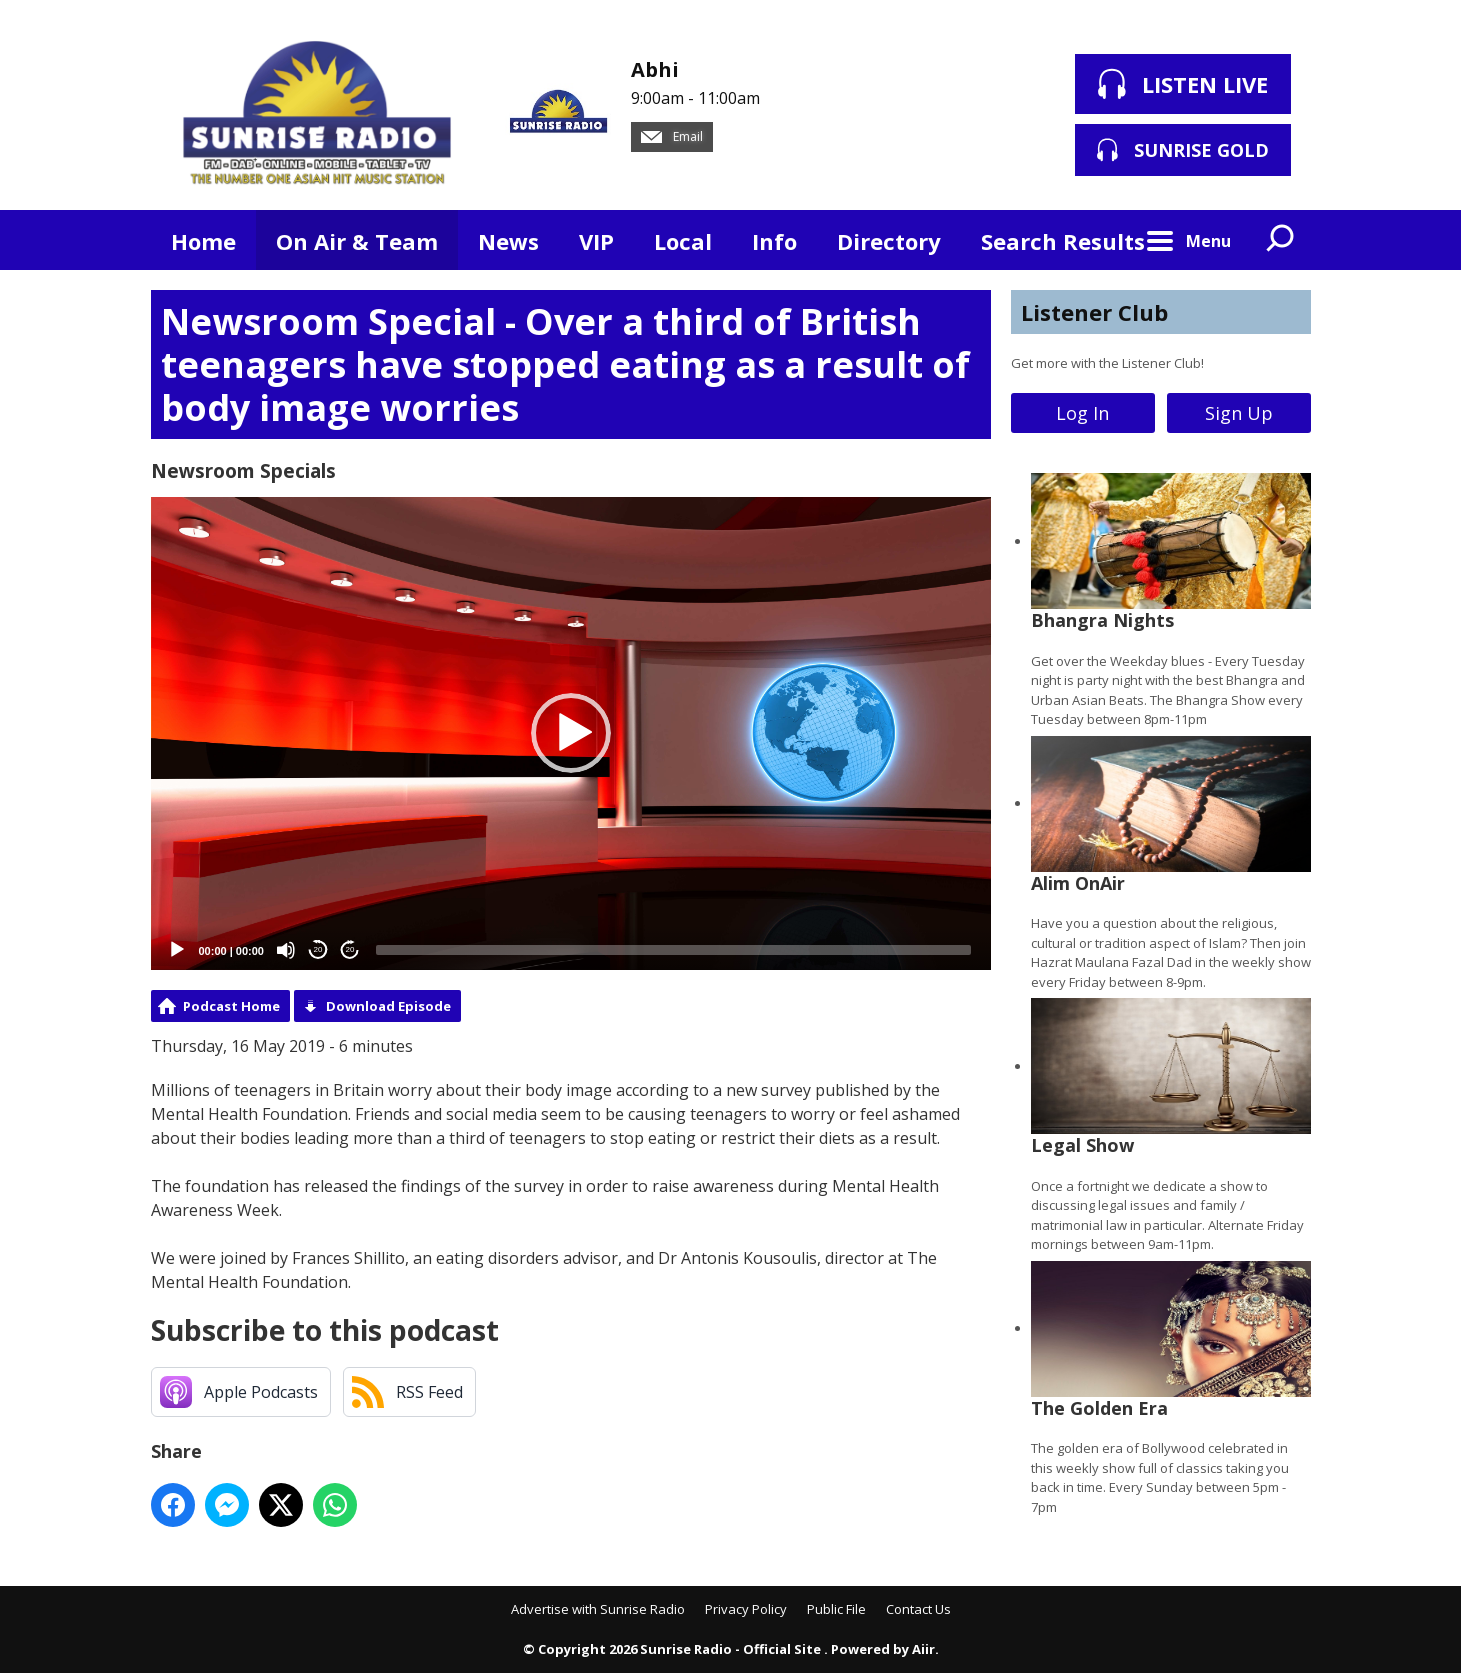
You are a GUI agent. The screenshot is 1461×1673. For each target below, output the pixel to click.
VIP (596, 241)
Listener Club (1094, 312)
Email (672, 136)
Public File (836, 1609)
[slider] (673, 950)
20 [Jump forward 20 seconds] (350, 949)
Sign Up (1239, 413)
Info (774, 241)
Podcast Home (231, 1006)
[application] (571, 733)
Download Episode (388, 1006)
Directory (889, 241)
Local (683, 241)
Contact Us (918, 1609)
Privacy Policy (746, 1609)
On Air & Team (357, 241)
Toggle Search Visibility (1281, 240)
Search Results (1063, 241)
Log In (1082, 413)
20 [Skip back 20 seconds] (318, 949)
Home (203, 241)
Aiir (923, 1649)
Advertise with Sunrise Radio (598, 1609)
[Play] (177, 950)
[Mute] (286, 950)
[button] (571, 733)
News (508, 241)
